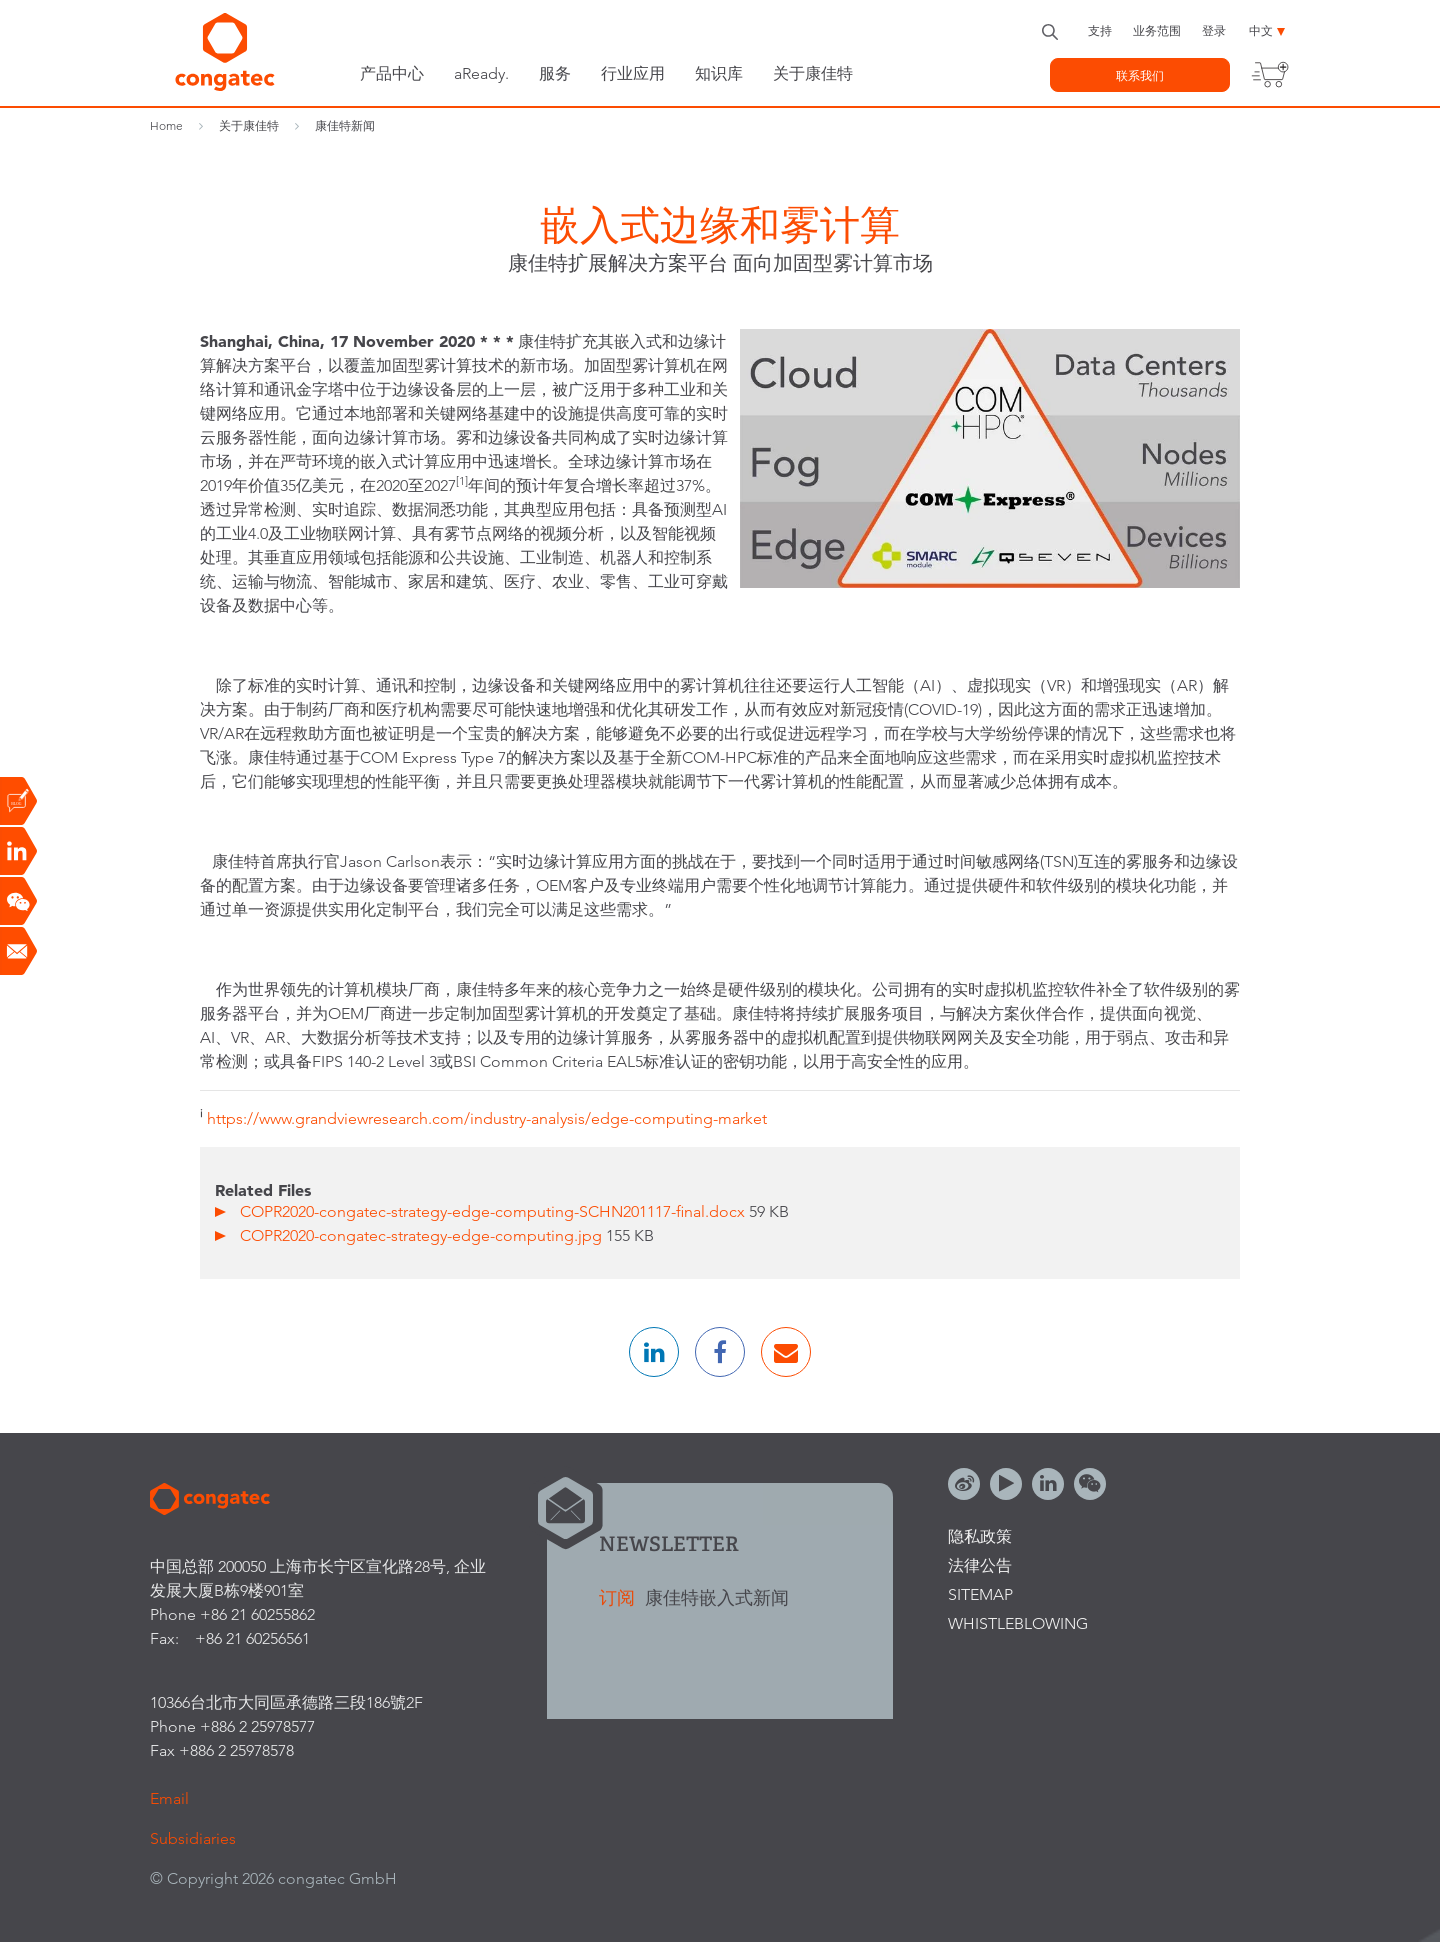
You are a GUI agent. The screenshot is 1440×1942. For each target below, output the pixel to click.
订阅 (619, 1597)
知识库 (719, 73)
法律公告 (980, 1565)
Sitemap (980, 1594)
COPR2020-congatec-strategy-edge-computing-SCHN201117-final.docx (494, 1211)
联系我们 (1140, 75)
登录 (1214, 30)
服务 (555, 73)
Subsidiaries (193, 1838)
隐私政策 (980, 1536)
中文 (1261, 30)
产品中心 (392, 73)
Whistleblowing (1018, 1623)
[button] (654, 1352)
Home (166, 125)
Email (169, 1798)
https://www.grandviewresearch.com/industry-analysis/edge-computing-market (487, 1118)
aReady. (481, 73)
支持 (1100, 30)
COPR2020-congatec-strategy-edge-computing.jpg (423, 1235)
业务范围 (1157, 30)
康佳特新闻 (345, 125)
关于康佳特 (813, 73)
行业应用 (633, 73)
